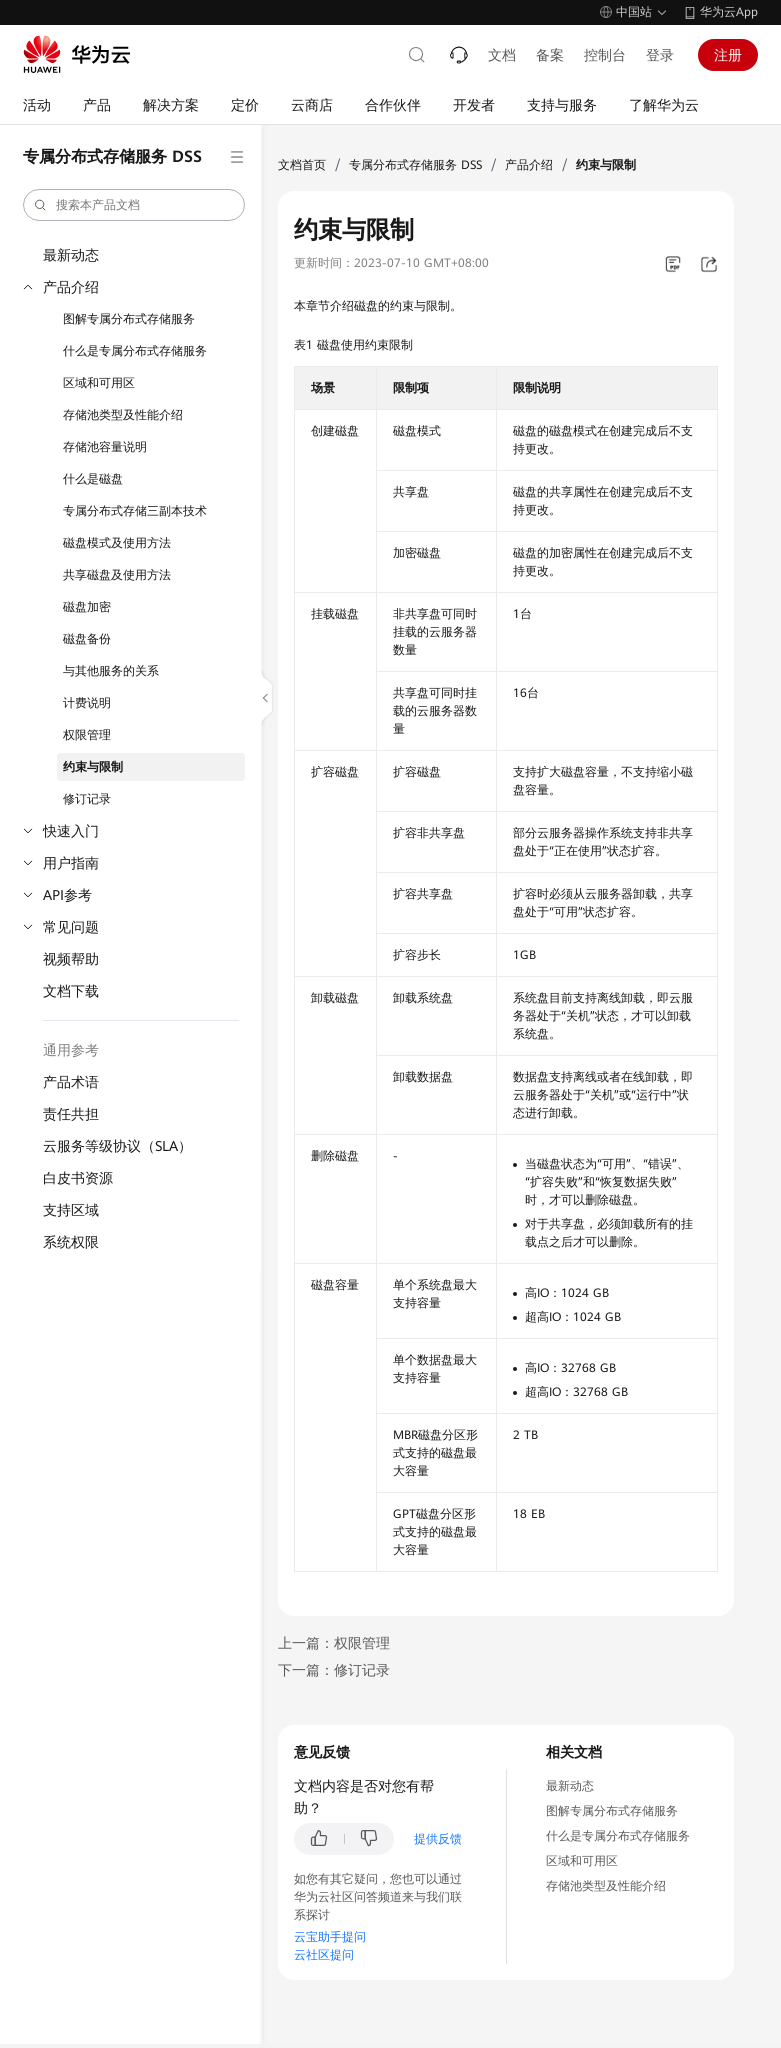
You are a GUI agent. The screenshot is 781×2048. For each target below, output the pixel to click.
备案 (550, 55)
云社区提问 (324, 1955)
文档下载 (71, 991)
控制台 (605, 55)
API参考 (67, 895)
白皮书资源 (78, 1178)
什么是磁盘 (93, 479)
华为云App (729, 12)
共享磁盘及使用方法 (117, 575)
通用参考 (71, 1050)
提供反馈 (438, 1839)
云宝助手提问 (330, 1937)
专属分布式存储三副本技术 (135, 511)
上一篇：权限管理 (334, 1643)
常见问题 (71, 927)
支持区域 (71, 1210)
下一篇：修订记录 (334, 1670)
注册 (728, 55)
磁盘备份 (87, 639)
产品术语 (71, 1082)
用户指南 (71, 863)
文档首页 (302, 165)
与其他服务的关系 (111, 671)
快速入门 (71, 831)
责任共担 (71, 1114)
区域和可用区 (99, 383)
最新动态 (71, 255)
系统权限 (71, 1242)
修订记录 (87, 799)
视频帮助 (71, 959)
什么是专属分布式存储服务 (135, 351)
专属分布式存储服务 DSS (415, 165)
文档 (502, 55)
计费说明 (87, 703)
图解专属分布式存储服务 (129, 319)
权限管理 (87, 735)
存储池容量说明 (105, 447)
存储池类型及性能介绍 (123, 415)
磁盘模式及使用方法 (117, 543)
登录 (660, 55)
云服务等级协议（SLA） (117, 1146)
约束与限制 (93, 767)
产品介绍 (71, 287)
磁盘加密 (87, 607)
